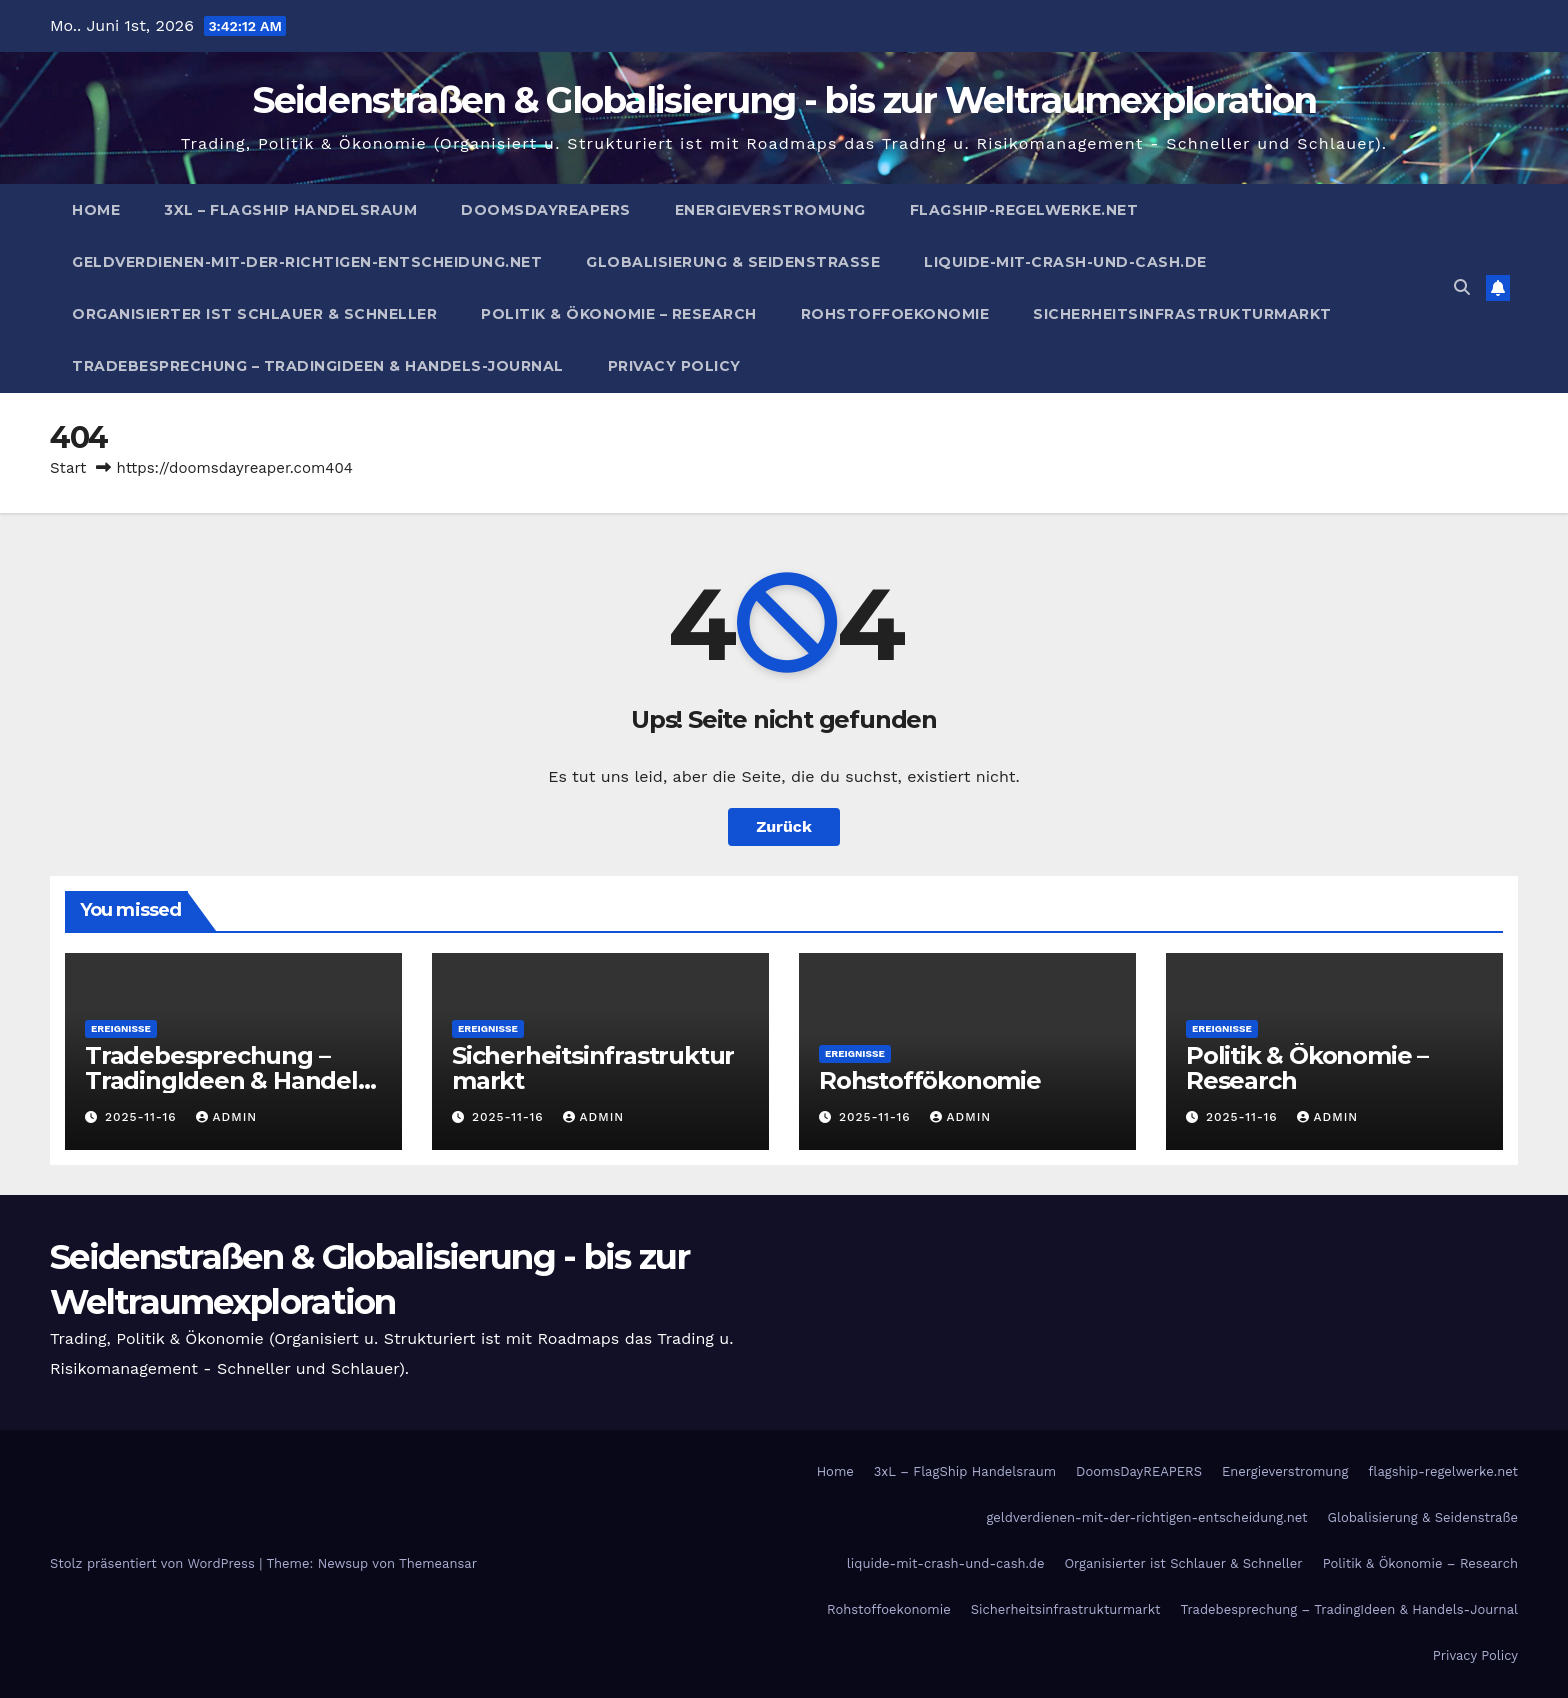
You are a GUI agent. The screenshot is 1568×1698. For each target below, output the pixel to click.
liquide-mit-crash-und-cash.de (1065, 262)
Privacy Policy (674, 366)
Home (96, 210)
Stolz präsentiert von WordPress (154, 1563)
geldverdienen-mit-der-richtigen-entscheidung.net (307, 262)
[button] (1462, 287)
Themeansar (438, 1563)
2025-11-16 (143, 1117)
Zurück (784, 826)
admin (227, 1117)
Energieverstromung (770, 210)
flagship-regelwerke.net (1024, 210)
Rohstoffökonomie (930, 1080)
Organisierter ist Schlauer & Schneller (254, 314)
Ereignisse (121, 1028)
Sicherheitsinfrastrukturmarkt (1182, 314)
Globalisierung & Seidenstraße (733, 262)
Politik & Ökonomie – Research (619, 314)
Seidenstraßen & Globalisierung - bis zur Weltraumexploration (784, 100)
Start (68, 468)
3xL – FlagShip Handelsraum (290, 210)
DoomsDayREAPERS (546, 210)
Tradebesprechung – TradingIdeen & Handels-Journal (318, 366)
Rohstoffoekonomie (895, 314)
